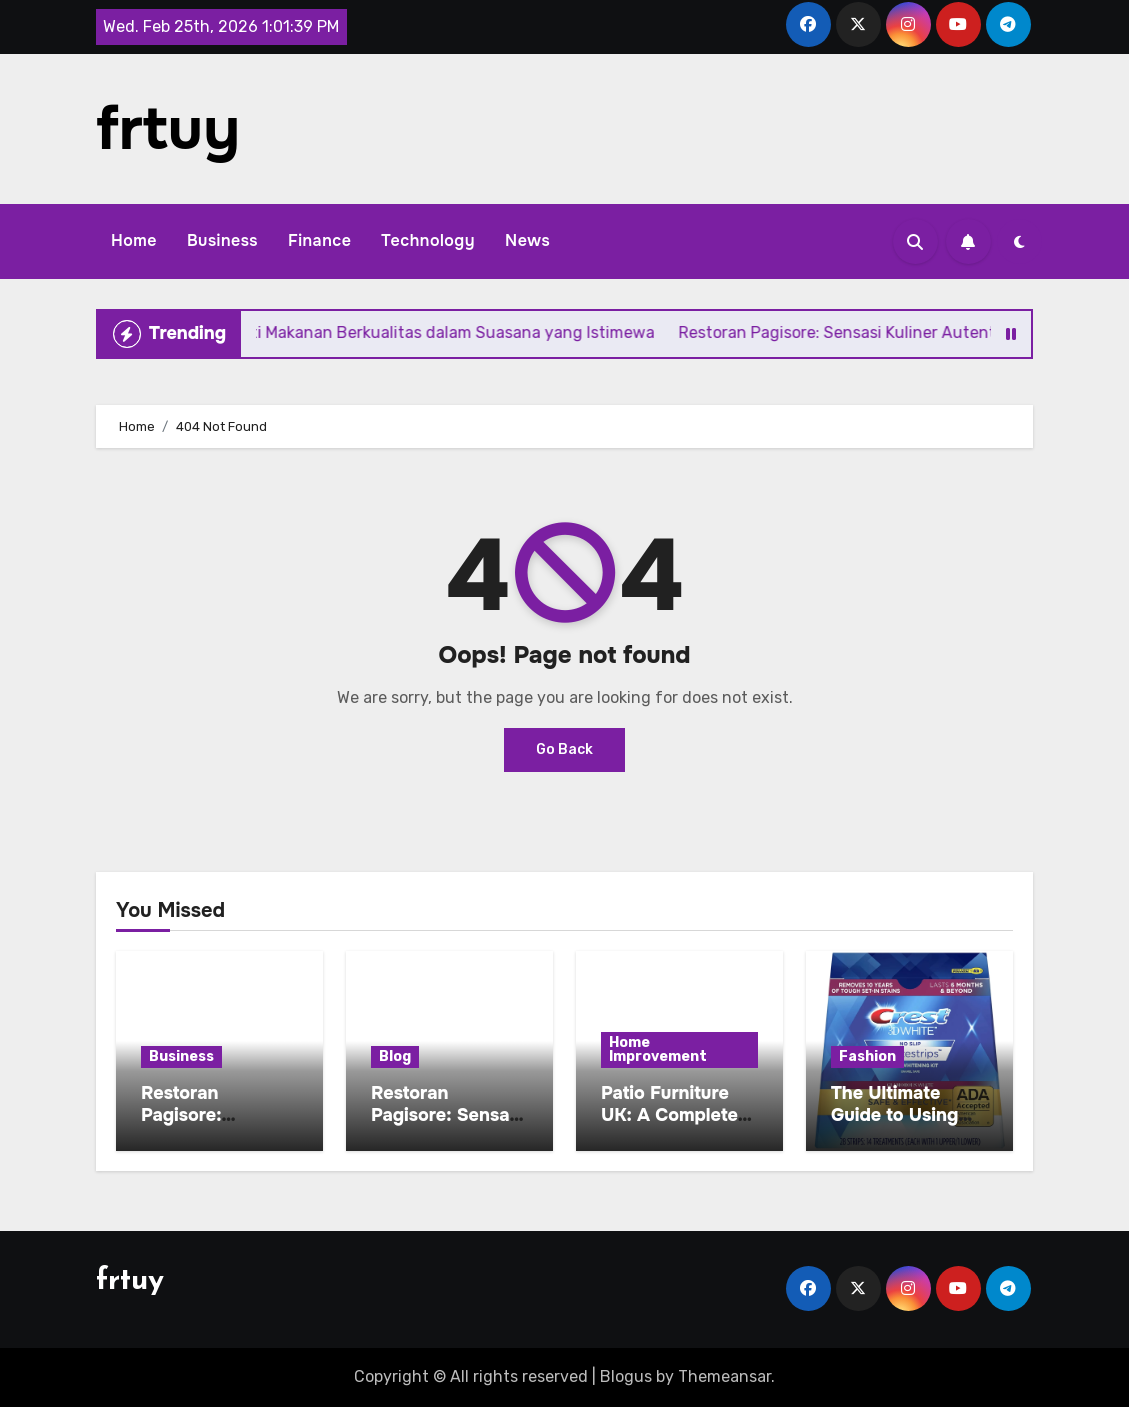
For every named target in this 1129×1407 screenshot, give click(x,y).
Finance (319, 240)
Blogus (626, 1376)
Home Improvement (658, 1049)
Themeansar (724, 1376)
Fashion (867, 1056)
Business (222, 240)
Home (134, 240)
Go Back (564, 749)
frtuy (168, 129)
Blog (395, 1056)
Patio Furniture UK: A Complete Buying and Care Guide (673, 1125)
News (527, 240)
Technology (428, 240)
